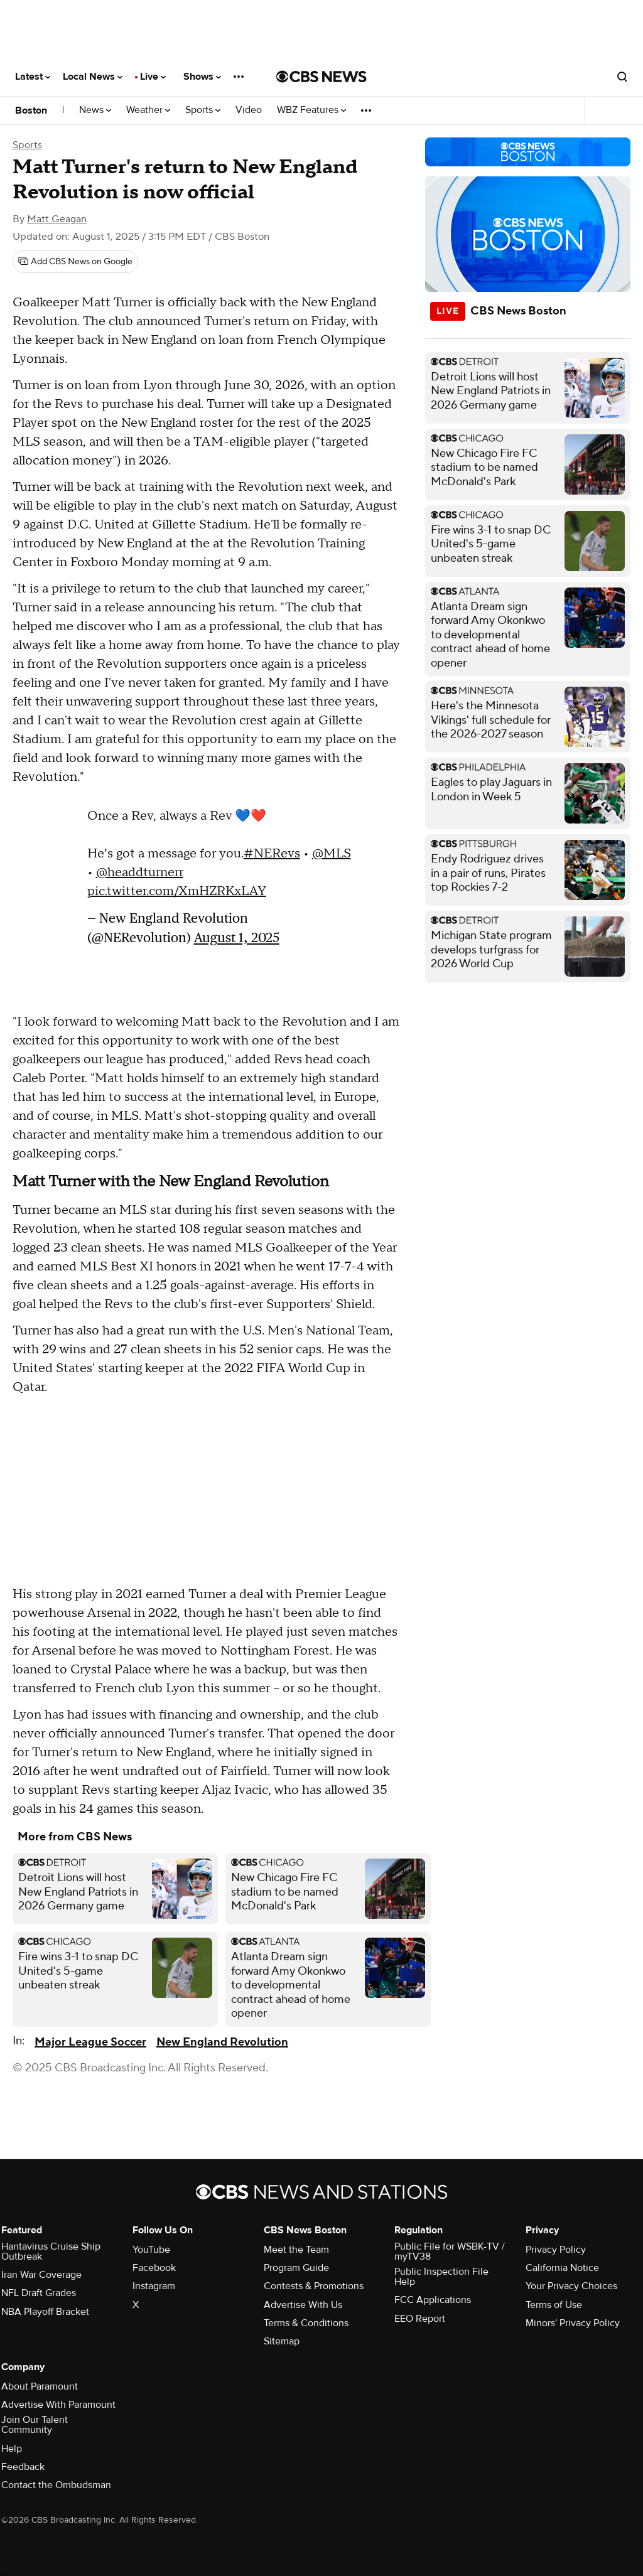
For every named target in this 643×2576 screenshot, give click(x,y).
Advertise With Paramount (58, 2405)
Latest (32, 77)
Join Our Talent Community (34, 2425)
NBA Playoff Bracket (45, 2312)
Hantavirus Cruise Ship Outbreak (50, 2251)
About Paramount (39, 2386)
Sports (202, 110)
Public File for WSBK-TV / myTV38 (449, 2251)
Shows (202, 77)
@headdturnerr (139, 872)
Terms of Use (554, 2305)
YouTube (151, 2250)
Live (153, 76)
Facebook (154, 2268)
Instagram (153, 2286)
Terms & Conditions (306, 2323)
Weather (148, 110)
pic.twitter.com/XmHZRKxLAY (176, 891)
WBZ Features (311, 110)
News (95, 110)
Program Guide (296, 2268)
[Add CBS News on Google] (75, 261)
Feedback (23, 2467)
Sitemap (282, 2341)
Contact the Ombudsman (56, 2485)
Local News (92, 77)
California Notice (562, 2268)
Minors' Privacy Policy (573, 2323)
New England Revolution (222, 2042)
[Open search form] (622, 76)
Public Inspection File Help (441, 2277)
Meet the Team (296, 2250)
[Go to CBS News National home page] (321, 76)
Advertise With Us (303, 2305)
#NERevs (272, 853)
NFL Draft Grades (38, 2293)
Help (11, 2449)
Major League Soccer (90, 2042)
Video (248, 110)
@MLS (331, 853)
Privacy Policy (556, 2250)
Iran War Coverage (41, 2275)
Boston (31, 110)
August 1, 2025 (236, 937)
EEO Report (419, 2319)
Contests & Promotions (314, 2286)
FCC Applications (432, 2300)
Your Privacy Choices (571, 2286)
